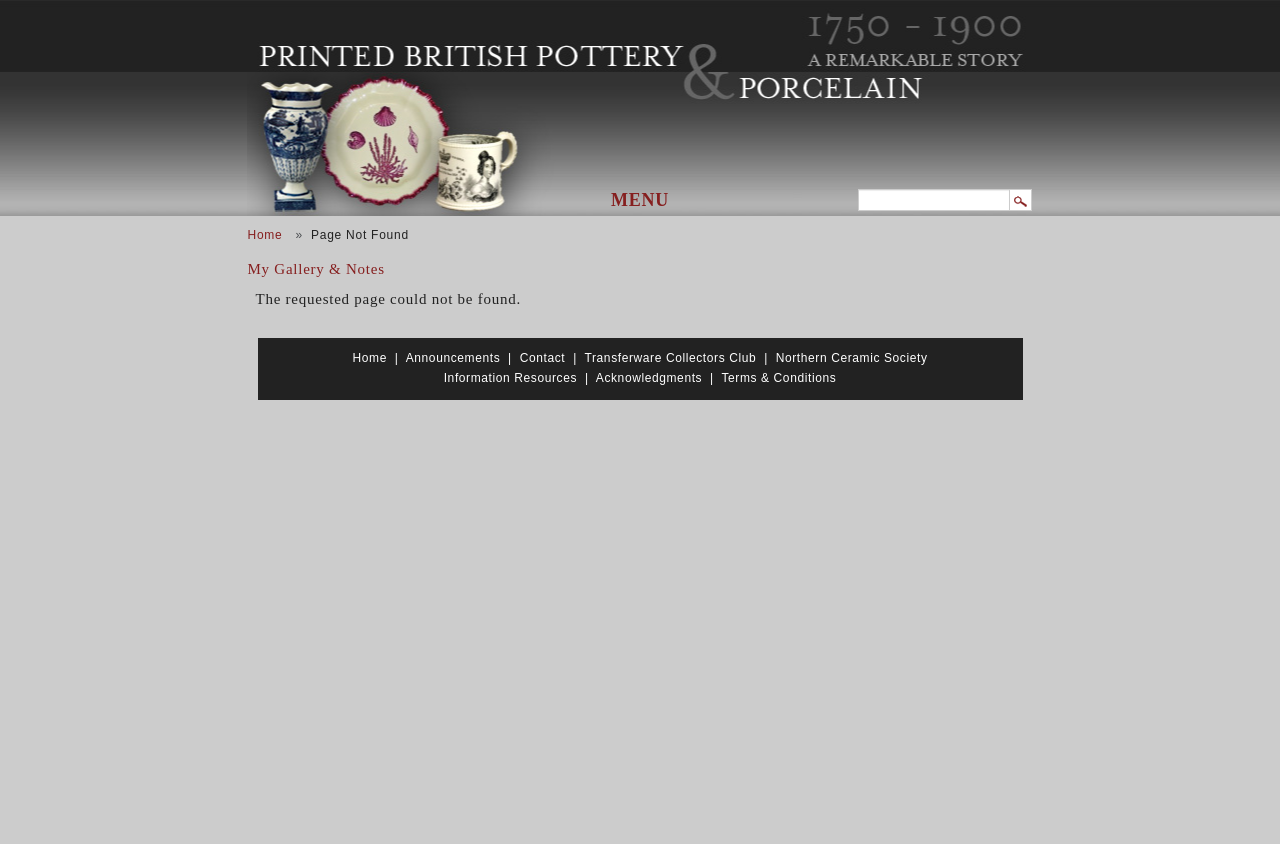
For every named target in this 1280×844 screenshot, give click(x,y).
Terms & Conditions (778, 378)
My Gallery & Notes (316, 269)
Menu (640, 200)
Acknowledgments (649, 378)
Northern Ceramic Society (852, 358)
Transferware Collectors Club (671, 358)
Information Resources (510, 378)
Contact (543, 358)
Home (265, 235)
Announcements (453, 358)
